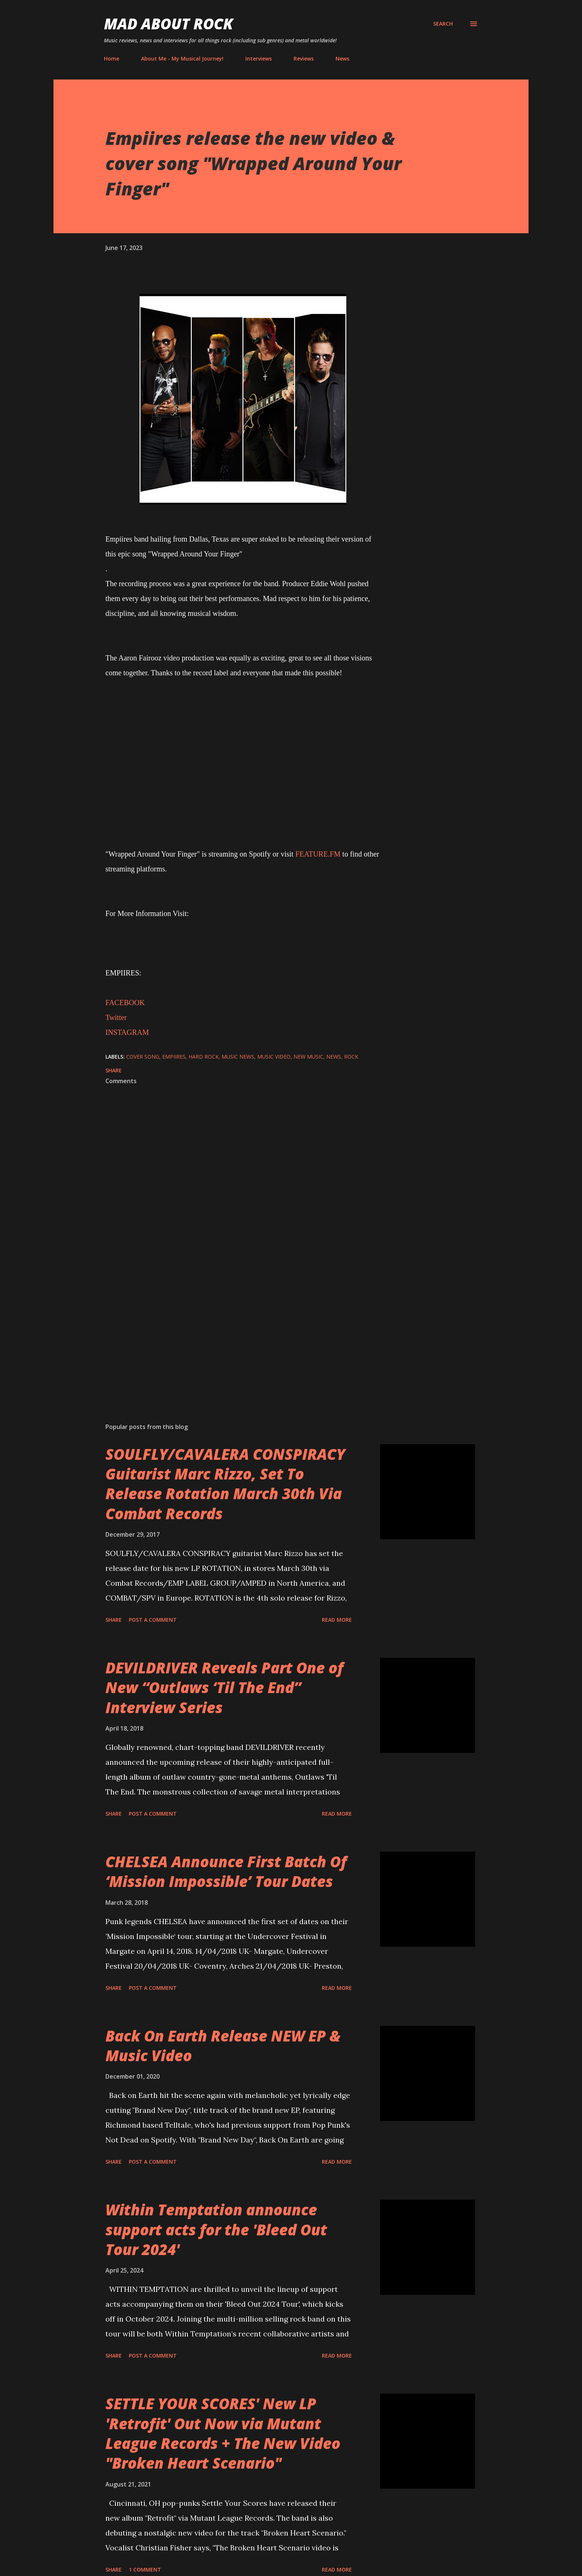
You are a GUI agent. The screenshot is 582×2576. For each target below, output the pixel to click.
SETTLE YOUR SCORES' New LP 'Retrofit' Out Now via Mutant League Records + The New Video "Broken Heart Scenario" (222, 2433)
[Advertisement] (230, 1330)
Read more (337, 1619)
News (342, 58)
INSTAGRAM (127, 1032)
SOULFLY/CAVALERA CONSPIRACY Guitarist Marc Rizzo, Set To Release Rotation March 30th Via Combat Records (225, 1484)
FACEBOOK (125, 1002)
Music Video (274, 1056)
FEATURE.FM (318, 854)
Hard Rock (204, 1056)
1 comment (145, 2569)
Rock (351, 1056)
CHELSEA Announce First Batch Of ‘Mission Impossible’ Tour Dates (226, 1871)
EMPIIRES (174, 1056)
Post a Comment (153, 1619)
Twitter (116, 1017)
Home (111, 58)
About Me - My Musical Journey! (182, 58)
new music (308, 1056)
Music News (238, 1056)
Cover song (142, 1056)
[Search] (443, 23)
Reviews (304, 58)
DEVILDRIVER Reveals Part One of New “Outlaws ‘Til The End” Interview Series (224, 1687)
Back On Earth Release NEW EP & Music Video (222, 2046)
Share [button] (113, 1070)
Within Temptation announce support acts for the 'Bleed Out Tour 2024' (216, 2229)
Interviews (258, 58)
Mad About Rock (168, 23)
